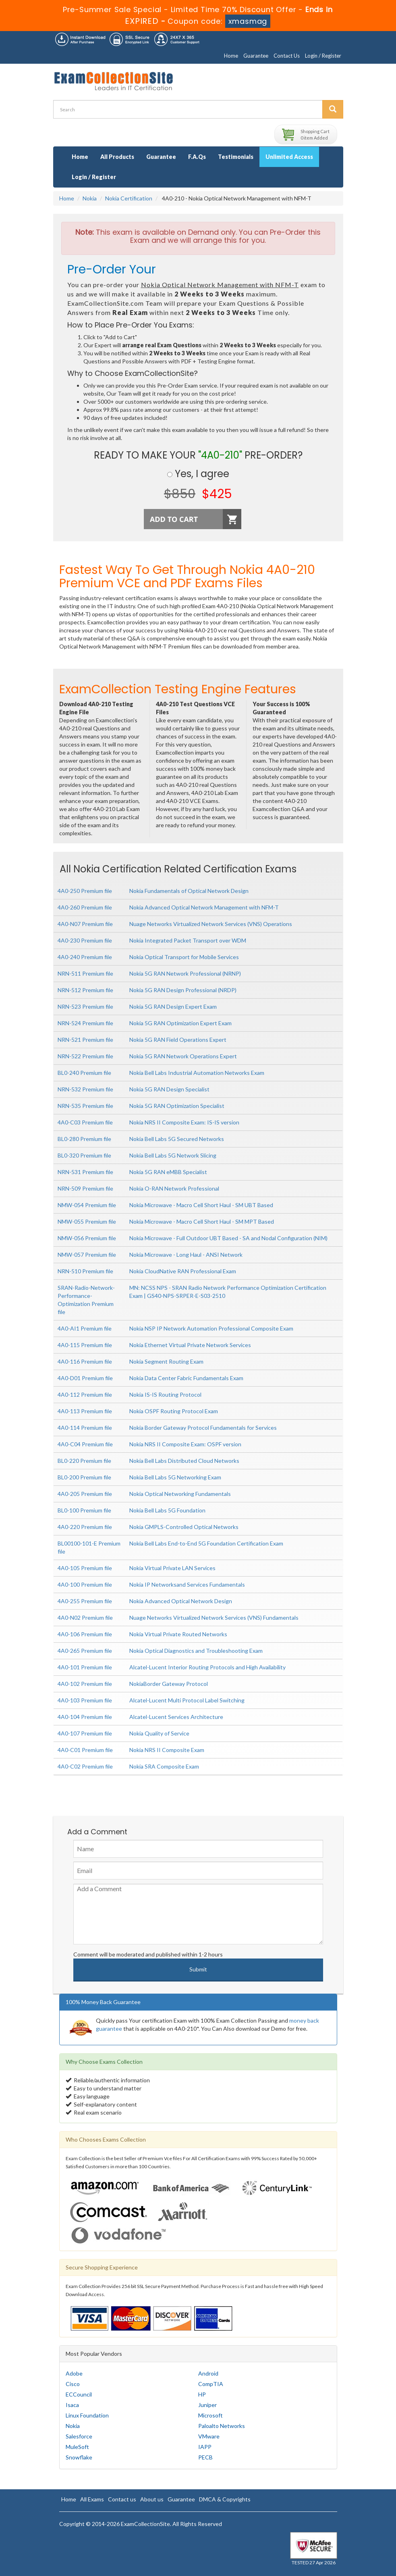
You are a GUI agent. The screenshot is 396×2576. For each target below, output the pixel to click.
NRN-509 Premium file (85, 1188)
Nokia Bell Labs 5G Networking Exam (175, 1477)
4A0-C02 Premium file (85, 1766)
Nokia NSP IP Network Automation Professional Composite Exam (211, 1328)
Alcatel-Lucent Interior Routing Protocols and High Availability (207, 1667)
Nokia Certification (128, 198)
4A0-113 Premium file (85, 1411)
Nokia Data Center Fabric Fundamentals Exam (186, 1378)
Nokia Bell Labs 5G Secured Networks (176, 1138)
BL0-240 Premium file (84, 1072)
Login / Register (323, 55)
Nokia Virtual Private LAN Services (172, 1567)
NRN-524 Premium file (85, 1023)
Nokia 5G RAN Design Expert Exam (173, 1006)
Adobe (74, 2373)
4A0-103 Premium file (85, 1700)
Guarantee (255, 55)
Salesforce (79, 2436)
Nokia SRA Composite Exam (164, 1766)
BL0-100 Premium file (84, 1510)
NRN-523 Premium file (85, 1006)
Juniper (207, 2404)
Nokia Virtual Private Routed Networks (178, 1634)
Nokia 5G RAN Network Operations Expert (183, 1056)
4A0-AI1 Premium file (85, 1328)
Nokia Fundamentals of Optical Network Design (189, 890)
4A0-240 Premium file (85, 956)
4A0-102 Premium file (85, 1683)
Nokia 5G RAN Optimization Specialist (176, 1105)
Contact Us (287, 55)
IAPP (204, 2446)
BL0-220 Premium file (84, 1460)
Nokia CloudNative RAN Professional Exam (182, 1271)
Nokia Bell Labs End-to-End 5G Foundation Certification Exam (206, 1543)
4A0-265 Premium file (85, 1650)
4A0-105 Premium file (85, 1567)
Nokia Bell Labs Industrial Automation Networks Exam (196, 1072)
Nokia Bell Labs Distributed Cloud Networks (184, 1460)
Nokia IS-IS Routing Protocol (165, 1394)
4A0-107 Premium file (85, 1733)
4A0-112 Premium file (85, 1394)
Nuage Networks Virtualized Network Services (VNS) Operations (210, 923)
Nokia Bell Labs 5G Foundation (167, 1510)
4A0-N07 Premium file (85, 923)
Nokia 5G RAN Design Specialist (169, 1089)
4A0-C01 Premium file (85, 1749)
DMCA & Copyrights (225, 2499)
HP (202, 2394)
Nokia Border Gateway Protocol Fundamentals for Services (203, 1427)
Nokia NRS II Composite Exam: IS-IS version (184, 1122)
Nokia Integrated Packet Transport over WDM (187, 940)
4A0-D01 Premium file (85, 1378)
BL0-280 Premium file (84, 1138)
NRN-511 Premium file (85, 973)
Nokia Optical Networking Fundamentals (180, 1493)
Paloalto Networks (221, 2425)
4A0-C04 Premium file (85, 1444)
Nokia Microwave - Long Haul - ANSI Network (186, 1254)
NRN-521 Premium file (85, 1039)
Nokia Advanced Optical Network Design (180, 1601)
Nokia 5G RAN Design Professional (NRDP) (182, 990)
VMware (209, 2436)
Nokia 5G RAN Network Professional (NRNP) (185, 973)
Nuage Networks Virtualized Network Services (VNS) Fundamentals (214, 1617)
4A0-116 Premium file (85, 1361)
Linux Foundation (87, 2415)
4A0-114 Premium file (85, 1427)
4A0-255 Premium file (85, 1601)
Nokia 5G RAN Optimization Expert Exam (180, 1023)
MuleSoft (77, 2446)
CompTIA (210, 2383)
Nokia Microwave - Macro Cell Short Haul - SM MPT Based (201, 1221)
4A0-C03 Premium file (85, 1122)
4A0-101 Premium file (85, 1667)
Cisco (73, 2383)
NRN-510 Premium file (85, 1271)
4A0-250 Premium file (85, 890)
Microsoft (210, 2415)
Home (231, 55)
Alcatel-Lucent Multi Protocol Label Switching (187, 1700)
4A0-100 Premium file (85, 1584)
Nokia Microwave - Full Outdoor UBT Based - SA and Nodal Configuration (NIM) (228, 1238)
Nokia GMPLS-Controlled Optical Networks (183, 1526)
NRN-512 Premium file (85, 990)
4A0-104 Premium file (85, 1716)
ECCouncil (79, 2394)
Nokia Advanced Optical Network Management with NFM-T (204, 907)
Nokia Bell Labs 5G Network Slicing (172, 1155)
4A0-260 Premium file (85, 907)
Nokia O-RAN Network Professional (174, 1188)
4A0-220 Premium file (85, 1526)
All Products (117, 156)
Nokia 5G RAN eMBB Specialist (168, 1171)
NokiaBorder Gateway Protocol (168, 1683)
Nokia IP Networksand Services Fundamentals (187, 1584)
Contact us (122, 2499)
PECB (205, 2457)
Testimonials (235, 156)
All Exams (92, 2499)
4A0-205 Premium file (85, 1493)
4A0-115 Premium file (85, 1344)
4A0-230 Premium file (85, 940)
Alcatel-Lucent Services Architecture (176, 1716)
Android (208, 2373)
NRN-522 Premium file (85, 1056)
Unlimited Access (289, 156)
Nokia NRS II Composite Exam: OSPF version (185, 1444)
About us (152, 2499)
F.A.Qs (197, 156)
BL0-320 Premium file (84, 1155)
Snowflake (79, 2457)
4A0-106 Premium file (85, 1634)
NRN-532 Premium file (85, 1089)
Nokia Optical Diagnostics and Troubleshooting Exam (196, 1650)
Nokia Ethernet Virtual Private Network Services (190, 1344)
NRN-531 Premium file (85, 1171)
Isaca (72, 2404)
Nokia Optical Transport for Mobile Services (184, 956)
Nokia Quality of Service (159, 1733)
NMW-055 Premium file (87, 1221)
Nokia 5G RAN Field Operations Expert (177, 1039)
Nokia (90, 198)
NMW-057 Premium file (87, 1254)
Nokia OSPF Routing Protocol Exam (173, 1411)
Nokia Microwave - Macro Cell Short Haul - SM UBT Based (201, 1204)
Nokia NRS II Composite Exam (166, 1749)
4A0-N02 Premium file (85, 1617)
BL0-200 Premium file (84, 1477)
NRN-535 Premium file (85, 1105)
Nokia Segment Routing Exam (166, 1361)
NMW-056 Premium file (87, 1238)
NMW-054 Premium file (87, 1204)
